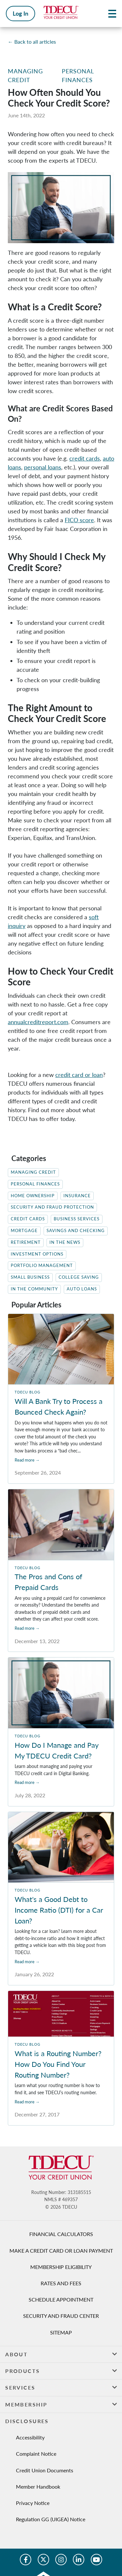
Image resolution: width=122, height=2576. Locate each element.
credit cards (84, 458)
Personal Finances (35, 1184)
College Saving (79, 1277)
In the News (64, 1242)
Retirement (26, 1242)
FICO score (79, 519)
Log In (20, 13)
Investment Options (37, 1254)
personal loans (42, 467)
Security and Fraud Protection (52, 1207)
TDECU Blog (27, 1392)
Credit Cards (28, 1218)
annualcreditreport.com (38, 1021)
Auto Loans (82, 1289)
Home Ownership (33, 1195)
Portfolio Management (42, 1265)
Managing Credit (33, 1172)
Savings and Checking (76, 1230)
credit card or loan (79, 1074)
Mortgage (24, 1230)
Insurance (77, 1195)
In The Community (34, 1289)
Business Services (77, 1218)
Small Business (30, 1277)
